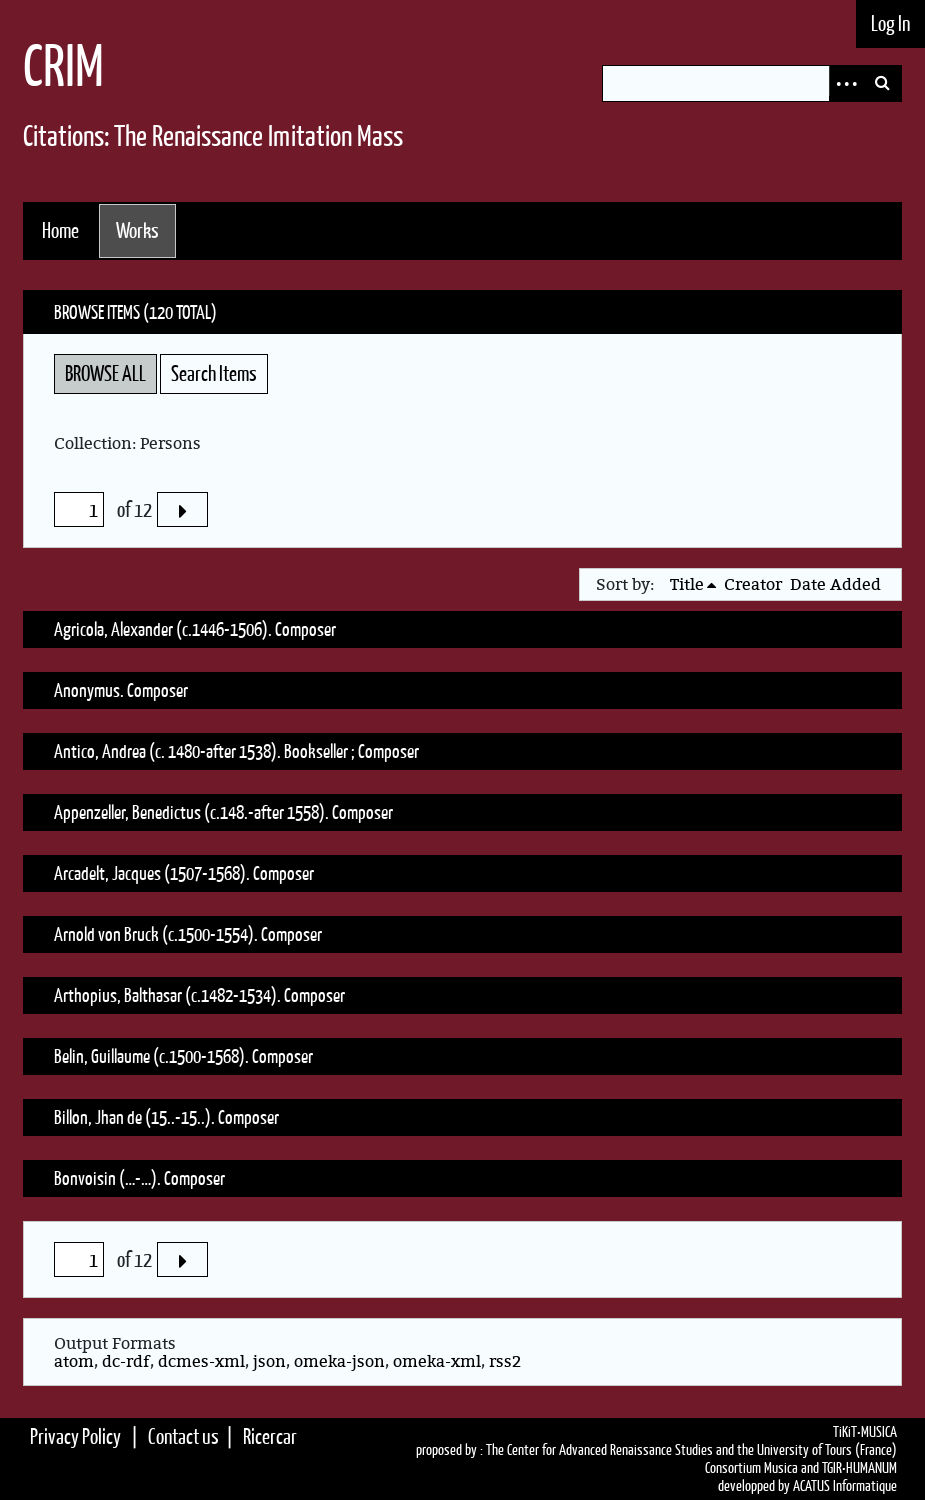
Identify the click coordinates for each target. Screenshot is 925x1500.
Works (137, 230)
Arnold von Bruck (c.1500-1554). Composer (188, 934)
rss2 (505, 1361)
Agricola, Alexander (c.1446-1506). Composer (195, 629)
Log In (890, 23)
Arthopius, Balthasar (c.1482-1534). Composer (199, 995)
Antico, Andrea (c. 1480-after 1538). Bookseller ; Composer (236, 751)
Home (60, 230)
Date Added (835, 584)
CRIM (63, 65)
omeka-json (339, 1361)
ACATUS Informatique (845, 1486)
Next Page (182, 509)
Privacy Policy (75, 1436)
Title (687, 584)
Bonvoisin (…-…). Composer (139, 1178)
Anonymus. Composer (121, 690)
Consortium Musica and (762, 1468)
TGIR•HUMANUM (859, 1468)
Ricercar (270, 1436)
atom (74, 1361)
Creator (753, 584)
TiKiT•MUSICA (865, 1432)
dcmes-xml (201, 1361)
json (269, 1361)
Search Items (214, 373)
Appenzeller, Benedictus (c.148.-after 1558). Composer (223, 812)
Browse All (105, 373)
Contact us (183, 1436)
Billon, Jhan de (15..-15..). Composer (166, 1117)
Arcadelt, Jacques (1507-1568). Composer (184, 873)
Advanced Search (847, 83)
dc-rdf (126, 1361)
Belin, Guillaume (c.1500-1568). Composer (183, 1056)
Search (883, 83)
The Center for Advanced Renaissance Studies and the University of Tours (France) (691, 1450)
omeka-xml (437, 1361)
